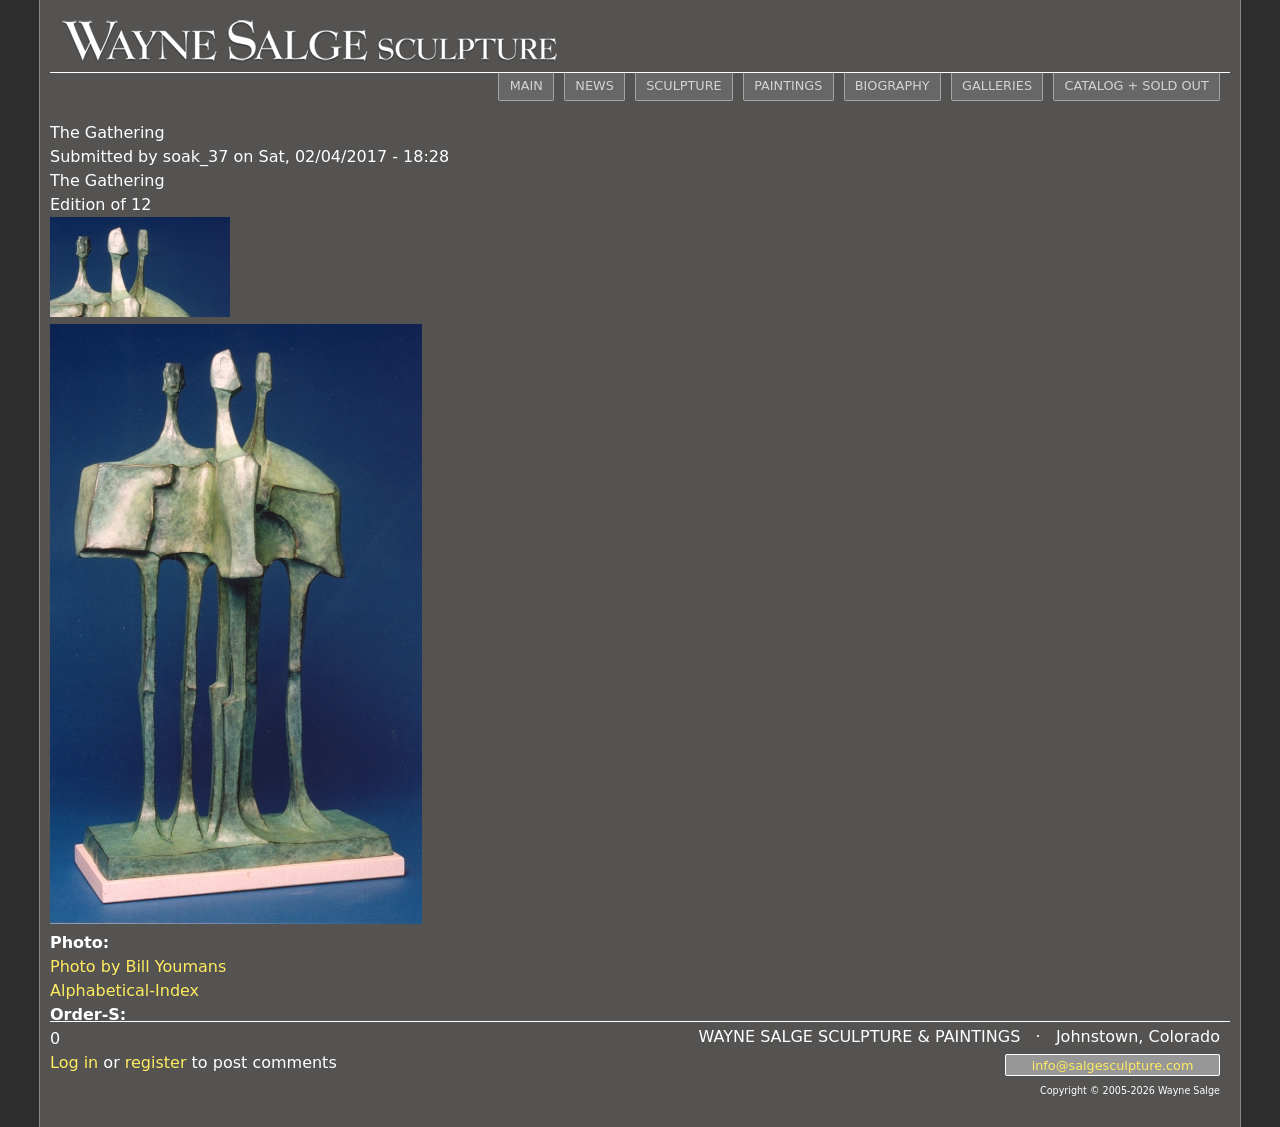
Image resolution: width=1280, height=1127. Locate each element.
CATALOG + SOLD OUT (1136, 85)
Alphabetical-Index (124, 990)
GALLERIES (997, 85)
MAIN (526, 85)
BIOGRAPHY (892, 85)
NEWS (594, 85)
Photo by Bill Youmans (138, 966)
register (156, 1062)
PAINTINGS (788, 85)
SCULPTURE (683, 85)
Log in (74, 1062)
